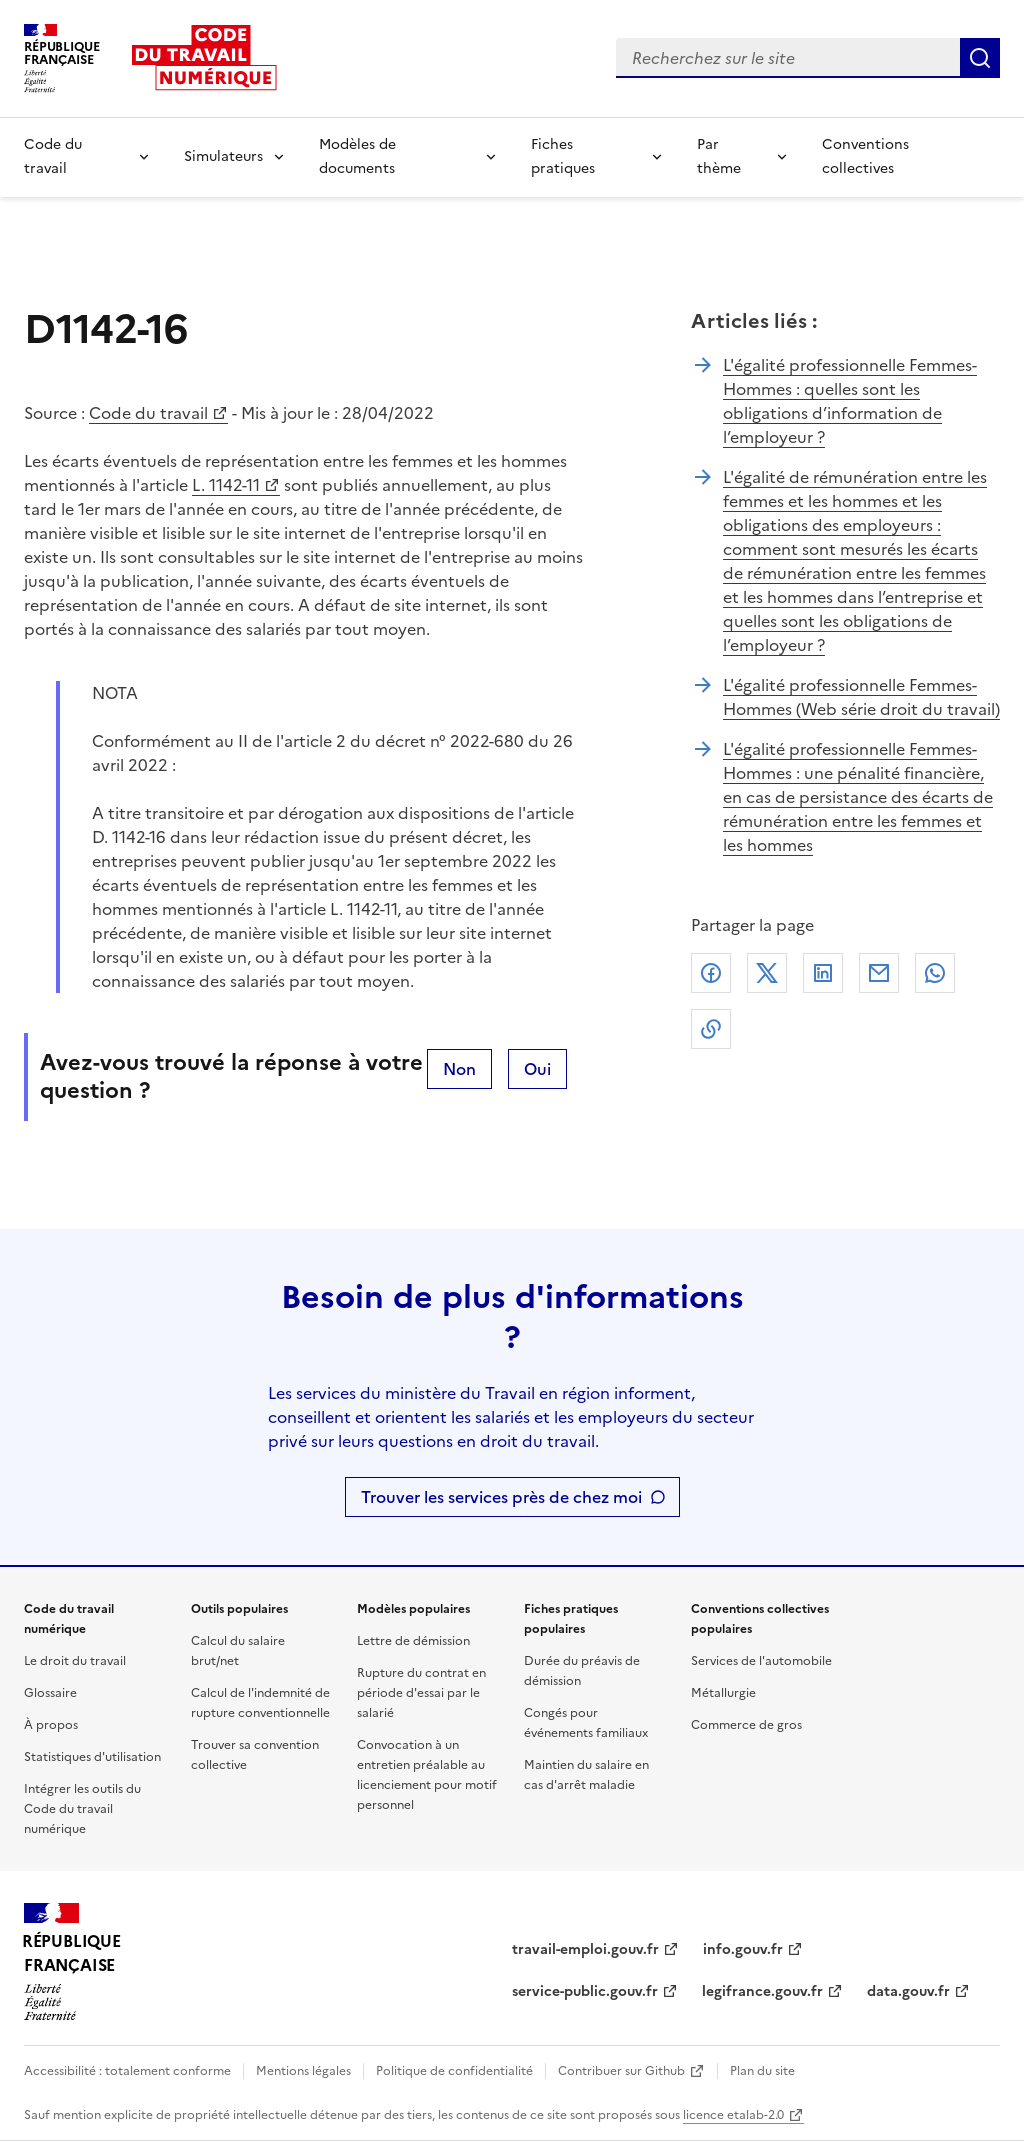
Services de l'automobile (761, 1661)
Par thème (719, 156)
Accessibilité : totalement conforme (127, 2071)
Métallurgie (723, 1693)
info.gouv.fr (743, 1949)
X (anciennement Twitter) (767, 973)
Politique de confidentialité (454, 2071)
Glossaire (50, 1693)
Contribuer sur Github (621, 2071)
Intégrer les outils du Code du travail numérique (82, 1809)
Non (459, 1069)
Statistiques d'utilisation (92, 1757)
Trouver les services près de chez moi (501, 1497)
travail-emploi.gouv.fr (585, 1949)
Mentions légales (303, 2071)
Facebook (711, 973)
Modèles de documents (357, 156)
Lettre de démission (413, 1641)
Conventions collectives (865, 156)
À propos (51, 1725)
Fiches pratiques (563, 156)
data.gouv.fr (908, 1991)
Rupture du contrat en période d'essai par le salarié (421, 1693)
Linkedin (823, 973)
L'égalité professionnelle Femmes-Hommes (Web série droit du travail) (861, 697)
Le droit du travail (75, 1661)
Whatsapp (935, 973)
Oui (537, 1069)
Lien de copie (711, 1029)
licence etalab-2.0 (733, 2115)
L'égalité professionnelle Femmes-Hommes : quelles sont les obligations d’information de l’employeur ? (850, 401)
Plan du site (762, 2071)
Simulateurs (223, 156)
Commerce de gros (746, 1725)
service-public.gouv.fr (585, 1991)
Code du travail (53, 156)
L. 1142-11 (226, 485)
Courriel (879, 973)
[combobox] (788, 58)
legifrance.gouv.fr (762, 1991)
